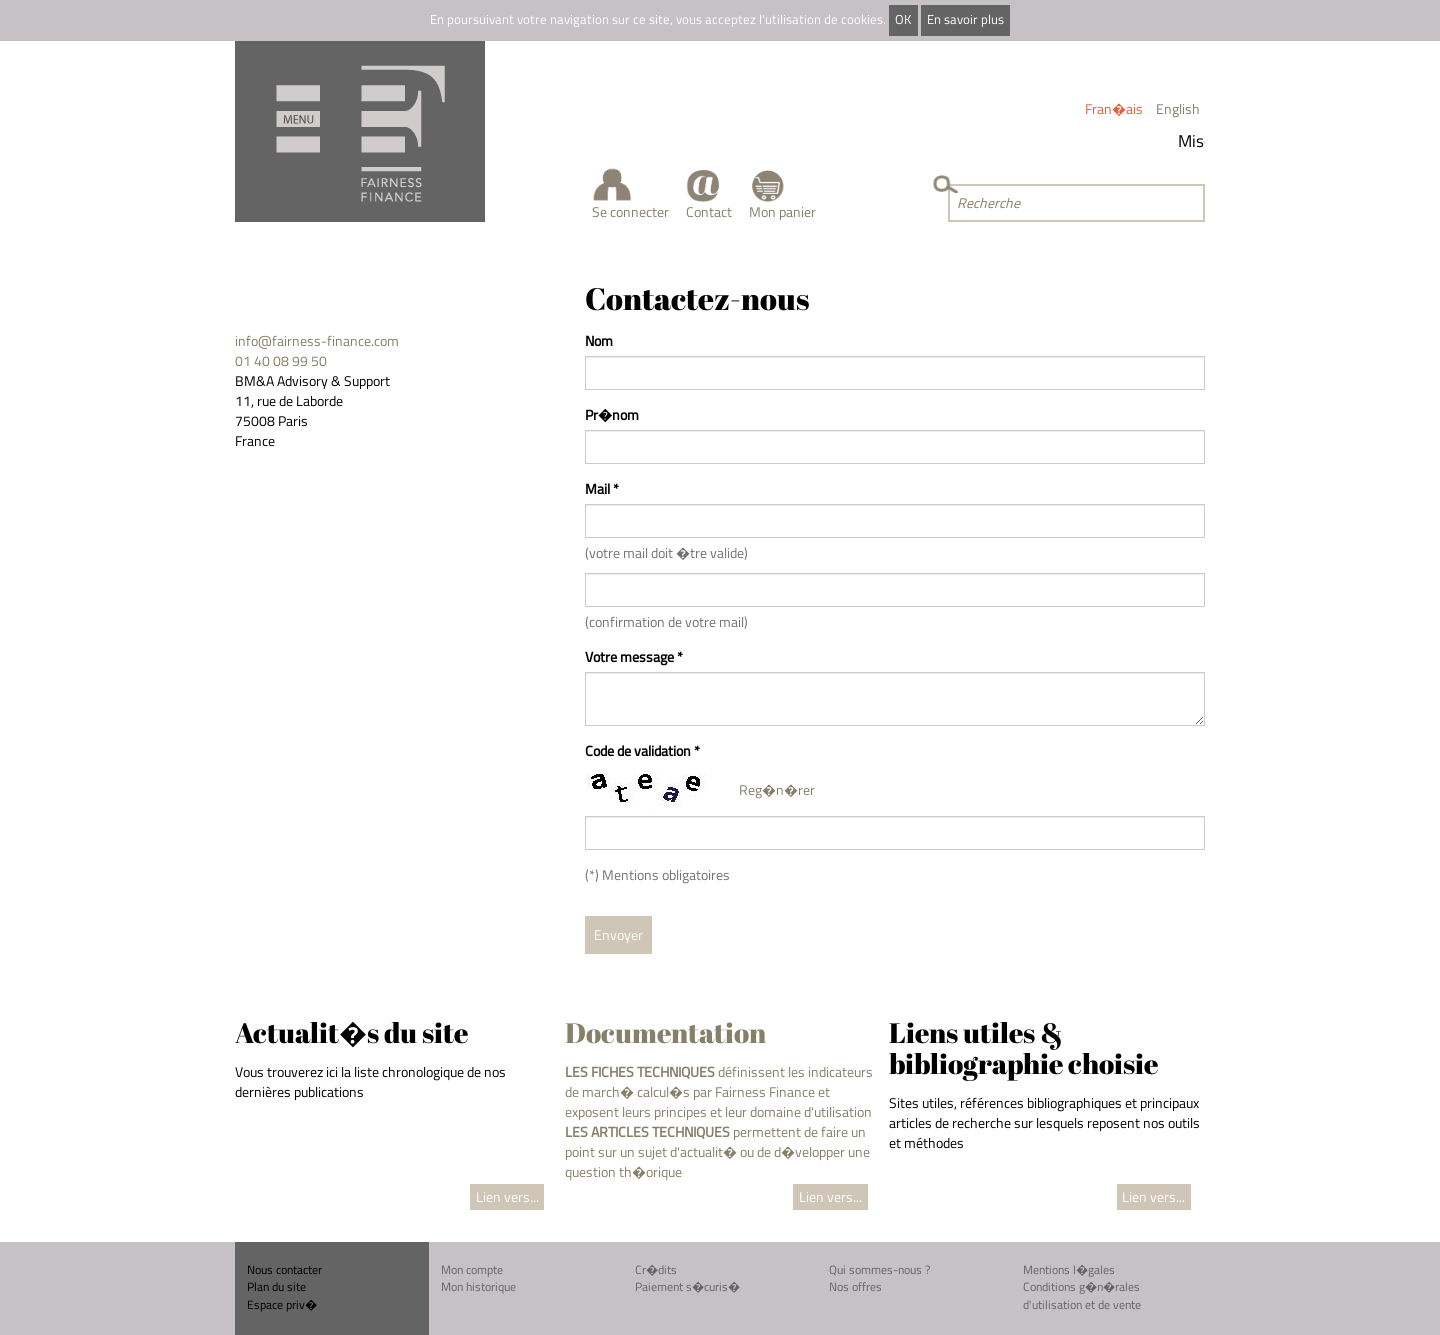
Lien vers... (507, 1196)
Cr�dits (656, 1269)
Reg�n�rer (777, 789)
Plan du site (276, 1286)
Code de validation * (642, 751)
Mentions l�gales (1069, 1269)
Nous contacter (284, 1269)
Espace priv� (282, 1304)
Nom (599, 341)
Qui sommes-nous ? (879, 1269)
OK (903, 19)
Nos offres (855, 1286)
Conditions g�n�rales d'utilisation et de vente (1082, 1295)
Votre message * (634, 657)
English (1178, 108)
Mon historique (478, 1286)
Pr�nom (612, 415)
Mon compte (472, 1269)
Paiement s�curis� (687, 1286)
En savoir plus (965, 19)
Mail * (602, 489)
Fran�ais (1114, 108)
